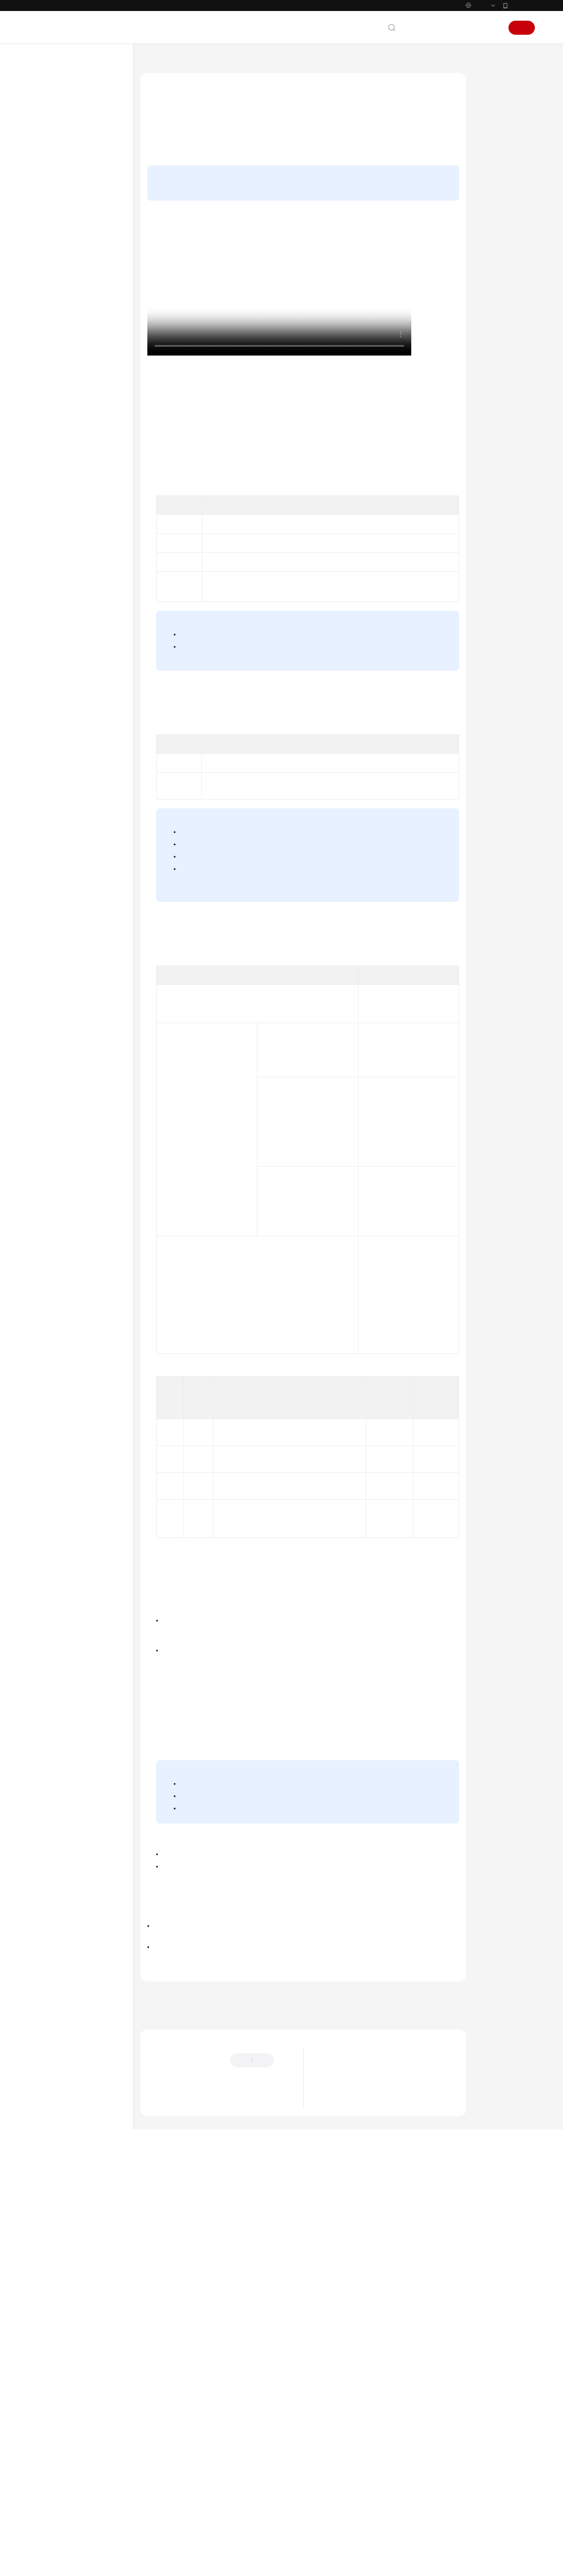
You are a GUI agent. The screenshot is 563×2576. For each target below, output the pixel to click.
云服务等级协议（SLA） (69, 662)
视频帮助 (49, 579)
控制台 (469, 27)
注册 (521, 27)
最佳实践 (49, 509)
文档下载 (49, 594)
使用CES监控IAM (65, 481)
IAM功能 (331, 2502)
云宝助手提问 (163, 2506)
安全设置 (56, 411)
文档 (427, 27)
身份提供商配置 (64, 425)
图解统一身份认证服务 (347, 2469)
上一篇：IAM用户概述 (170, 2394)
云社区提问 (203, 2506)
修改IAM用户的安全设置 (83, 312)
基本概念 (331, 2491)
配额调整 (56, 495)
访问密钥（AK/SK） (362, 1325)
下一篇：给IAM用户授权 (173, 2406)
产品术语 (49, 634)
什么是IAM (334, 2480)
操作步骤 (493, 119)
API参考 (47, 523)
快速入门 (49, 143)
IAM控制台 (195, 418)
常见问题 (49, 565)
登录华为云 (59, 186)
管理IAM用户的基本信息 (83, 270)
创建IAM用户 (70, 228)
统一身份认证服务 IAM (198, 62)
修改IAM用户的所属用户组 (86, 284)
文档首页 (150, 62)
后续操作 (493, 136)
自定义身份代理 (64, 439)
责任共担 (49, 648)
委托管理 (56, 397)
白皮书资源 (52, 676)
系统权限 (49, 704)
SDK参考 (49, 537)
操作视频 (493, 102)
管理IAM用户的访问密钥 (83, 298)
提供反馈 (157, 2472)
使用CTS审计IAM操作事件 (76, 467)
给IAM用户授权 (73, 242)
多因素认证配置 (64, 453)
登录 (492, 27)
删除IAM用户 (70, 341)
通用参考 (49, 620)
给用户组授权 (390, 143)
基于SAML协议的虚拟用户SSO (280, 720)
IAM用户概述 (70, 214)
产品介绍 (49, 129)
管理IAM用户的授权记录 (83, 326)
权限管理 (56, 369)
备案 (447, 27)
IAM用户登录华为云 (78, 256)
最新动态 (49, 115)
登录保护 (309, 1932)
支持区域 (49, 690)
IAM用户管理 (61, 200)
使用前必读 (59, 172)
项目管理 (56, 383)
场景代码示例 (55, 551)
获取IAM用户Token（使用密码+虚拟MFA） (342, 1967)
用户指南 (49, 157)
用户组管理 (59, 355)
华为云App (522, 5)
